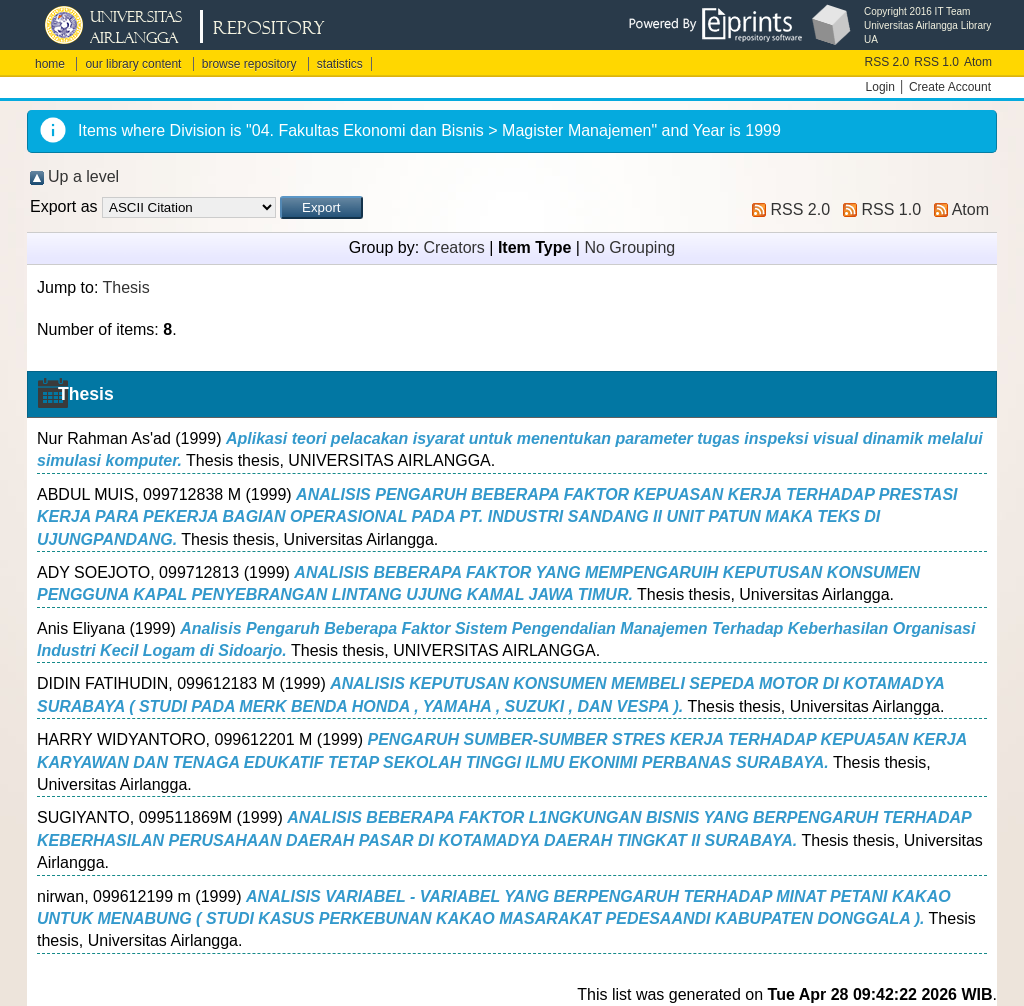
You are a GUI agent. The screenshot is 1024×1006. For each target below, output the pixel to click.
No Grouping (629, 247)
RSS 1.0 (936, 62)
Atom (978, 62)
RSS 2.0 (887, 62)
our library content (133, 64)
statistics (340, 64)
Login (880, 87)
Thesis (126, 287)
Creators (454, 247)
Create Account (950, 87)
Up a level (83, 176)
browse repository (249, 64)
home (50, 64)
